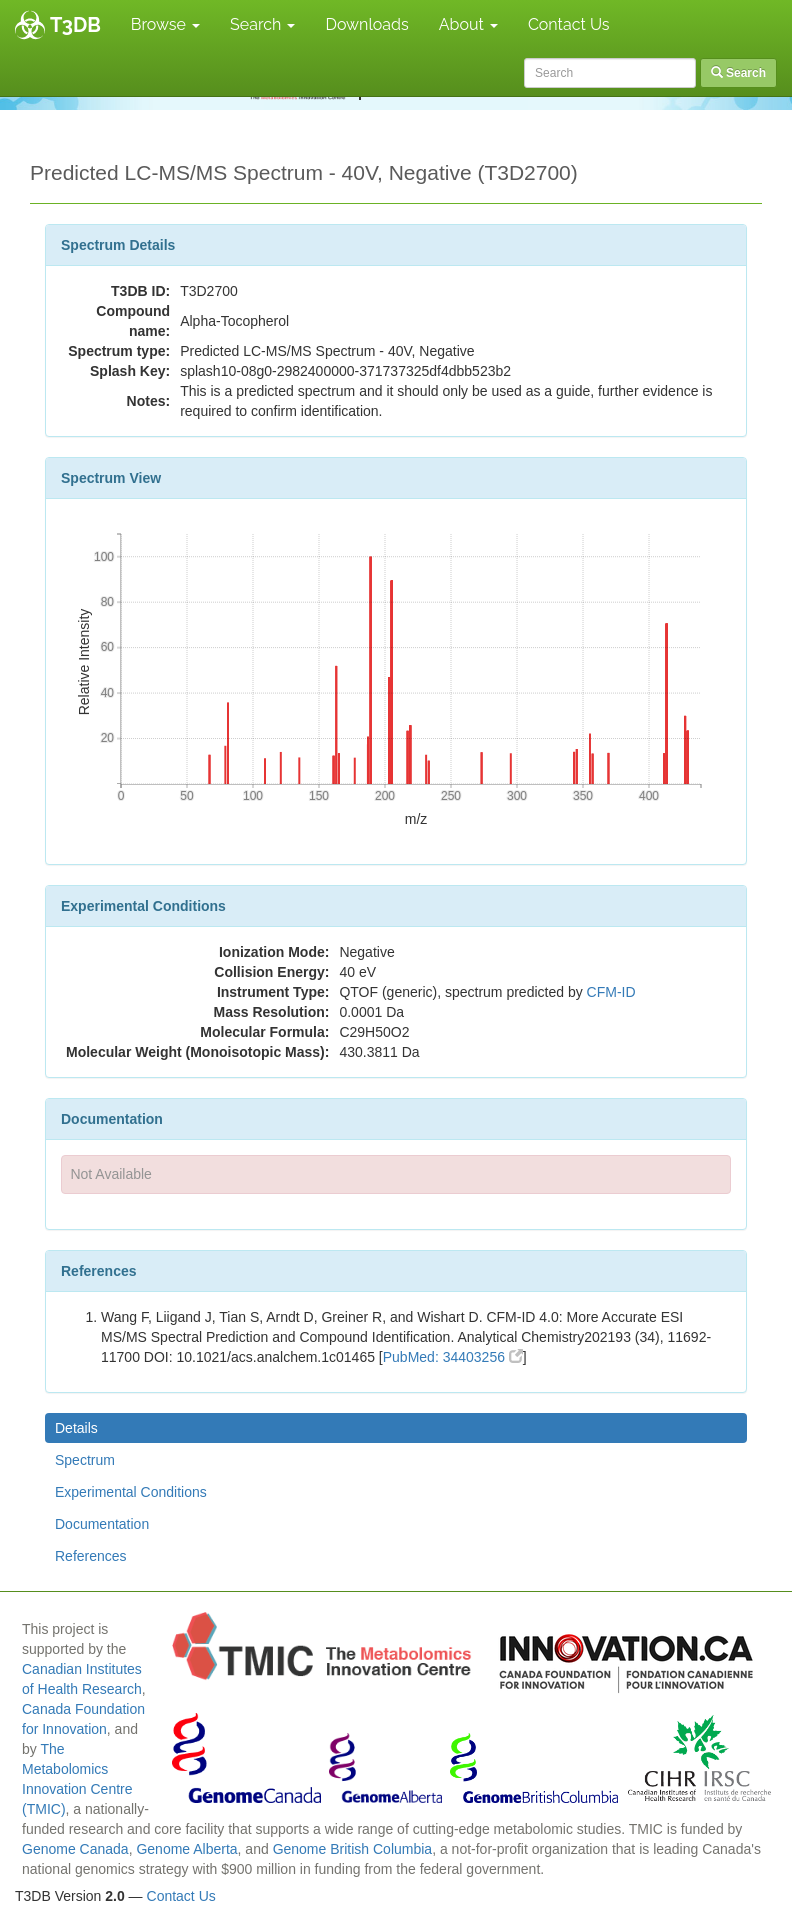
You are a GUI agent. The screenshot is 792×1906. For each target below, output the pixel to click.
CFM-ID (611, 992)
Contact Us (569, 24)
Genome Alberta (186, 1849)
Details (76, 1428)
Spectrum (85, 1460)
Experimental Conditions (131, 1492)
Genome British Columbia (353, 1849)
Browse (165, 24)
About (468, 24)
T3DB (75, 25)
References (91, 1556)
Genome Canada (75, 1849)
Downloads (366, 24)
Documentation (102, 1524)
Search (262, 24)
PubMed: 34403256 (453, 1357)
